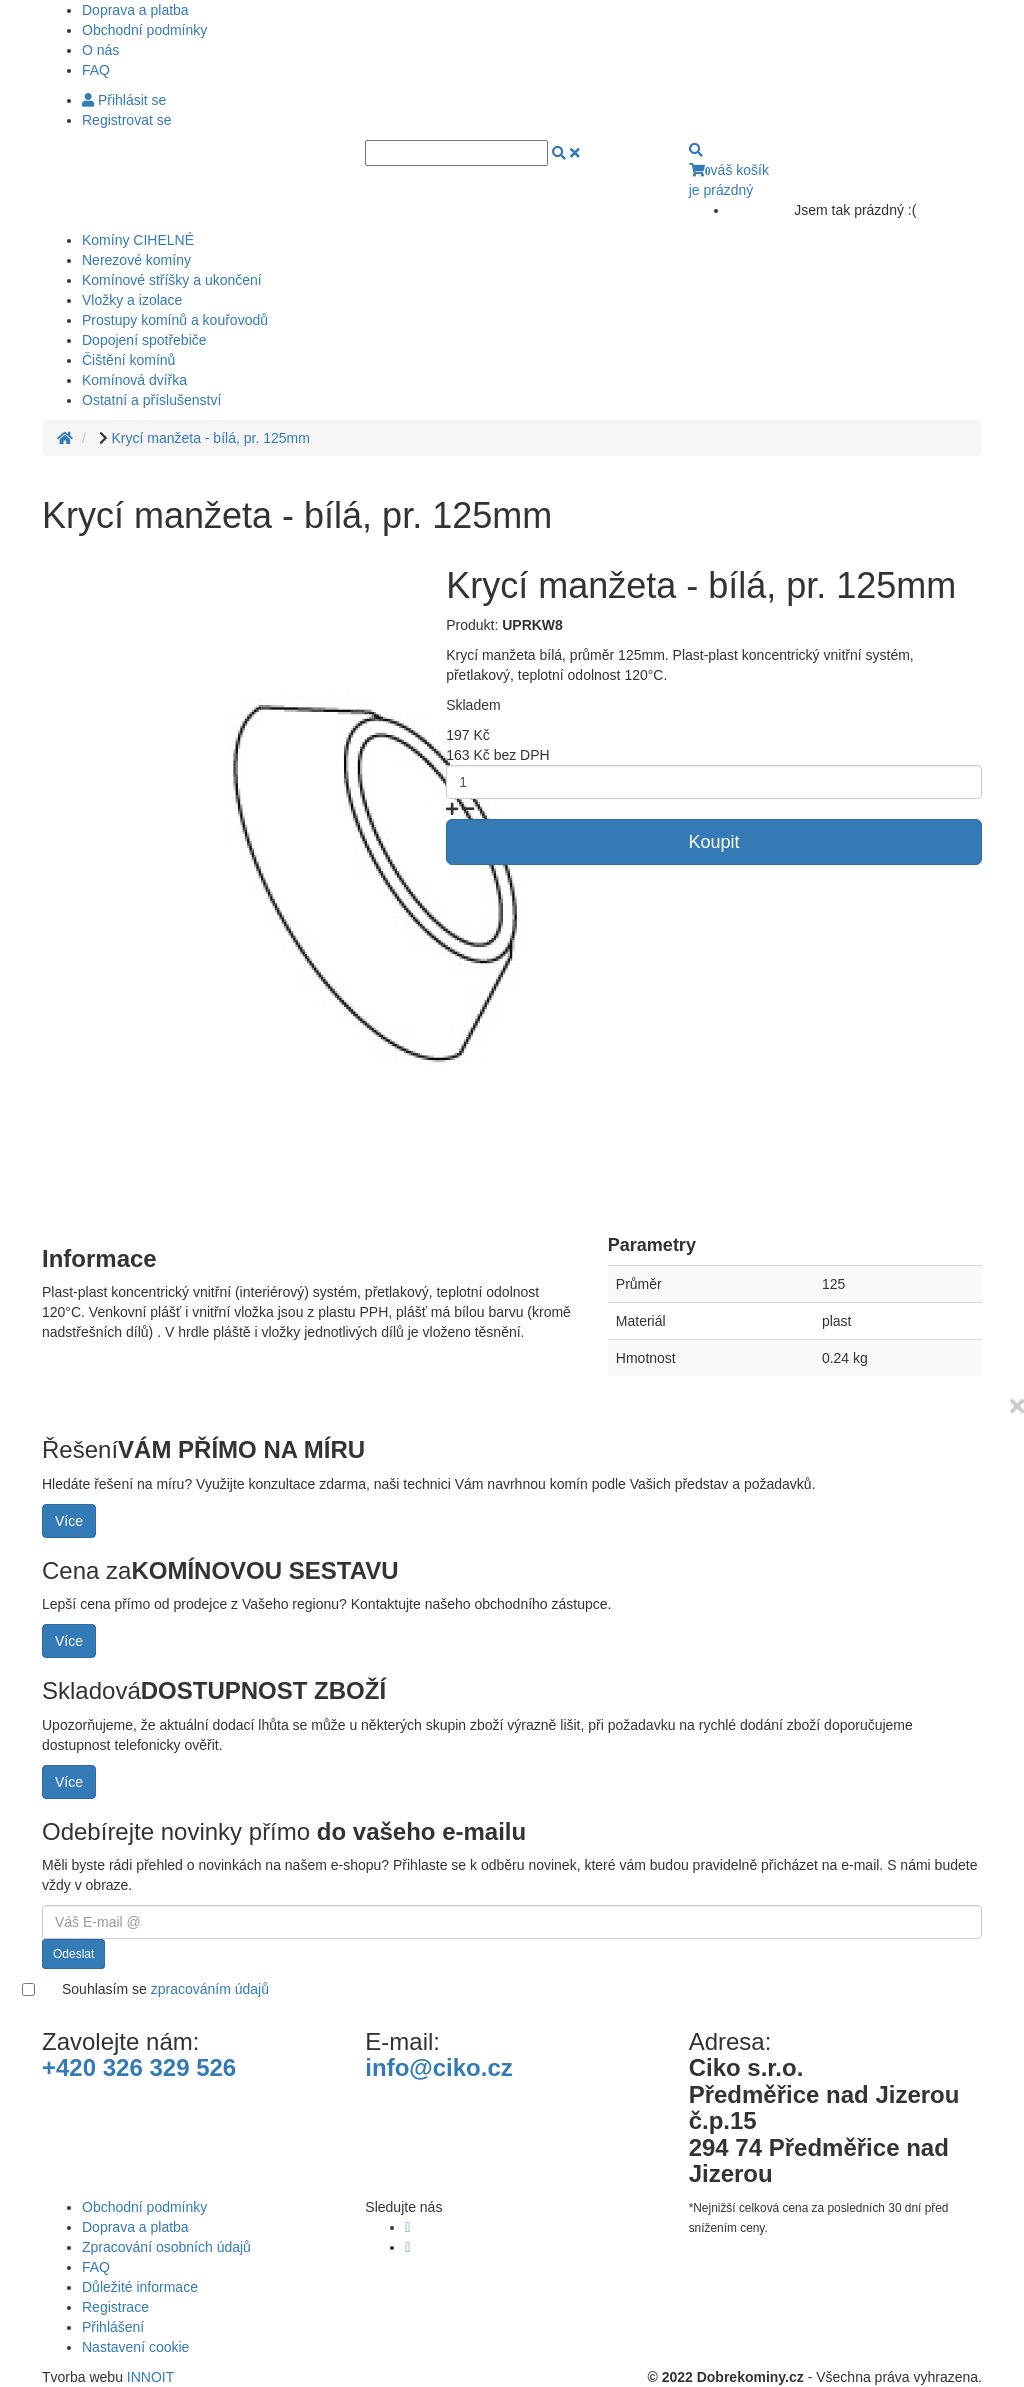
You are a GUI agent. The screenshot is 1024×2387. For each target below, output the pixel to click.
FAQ (96, 70)
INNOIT (150, 2377)
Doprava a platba (135, 10)
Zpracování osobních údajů (166, 2247)
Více (69, 1521)
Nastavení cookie (135, 2347)
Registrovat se (126, 120)
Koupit (714, 842)
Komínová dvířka (134, 380)
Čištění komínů (128, 360)
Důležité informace (140, 2287)
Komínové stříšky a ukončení (172, 280)
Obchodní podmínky (144, 30)
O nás (100, 50)
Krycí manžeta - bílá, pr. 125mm (210, 438)
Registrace (115, 2307)
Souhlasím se (165, 1989)
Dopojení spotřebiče (144, 340)
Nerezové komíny (136, 260)
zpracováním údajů (210, 1989)
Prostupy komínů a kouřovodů (175, 320)
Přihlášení (113, 2327)
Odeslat (73, 1954)
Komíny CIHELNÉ (138, 240)
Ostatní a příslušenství (151, 400)
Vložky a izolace (132, 300)
